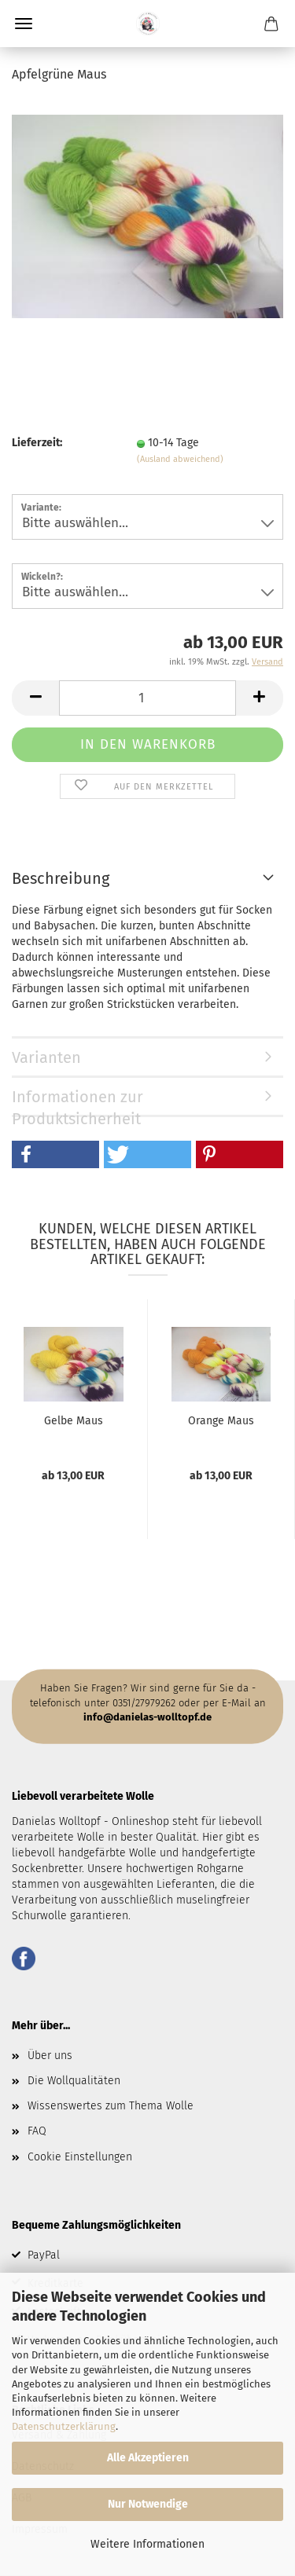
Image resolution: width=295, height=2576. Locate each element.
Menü (23, 23)
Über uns (50, 2055)
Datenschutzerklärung (64, 2426)
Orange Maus (221, 1420)
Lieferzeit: (37, 442)
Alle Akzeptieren (148, 2457)
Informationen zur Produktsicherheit (77, 1102)
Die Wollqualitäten (74, 2080)
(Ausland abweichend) (180, 459)
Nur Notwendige (148, 2504)
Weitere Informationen (147, 2544)
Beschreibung (60, 878)
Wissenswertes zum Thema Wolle (111, 2105)
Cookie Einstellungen (80, 2157)
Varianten (46, 1057)
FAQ (37, 2131)
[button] (55, 1154)
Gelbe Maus (73, 1420)
